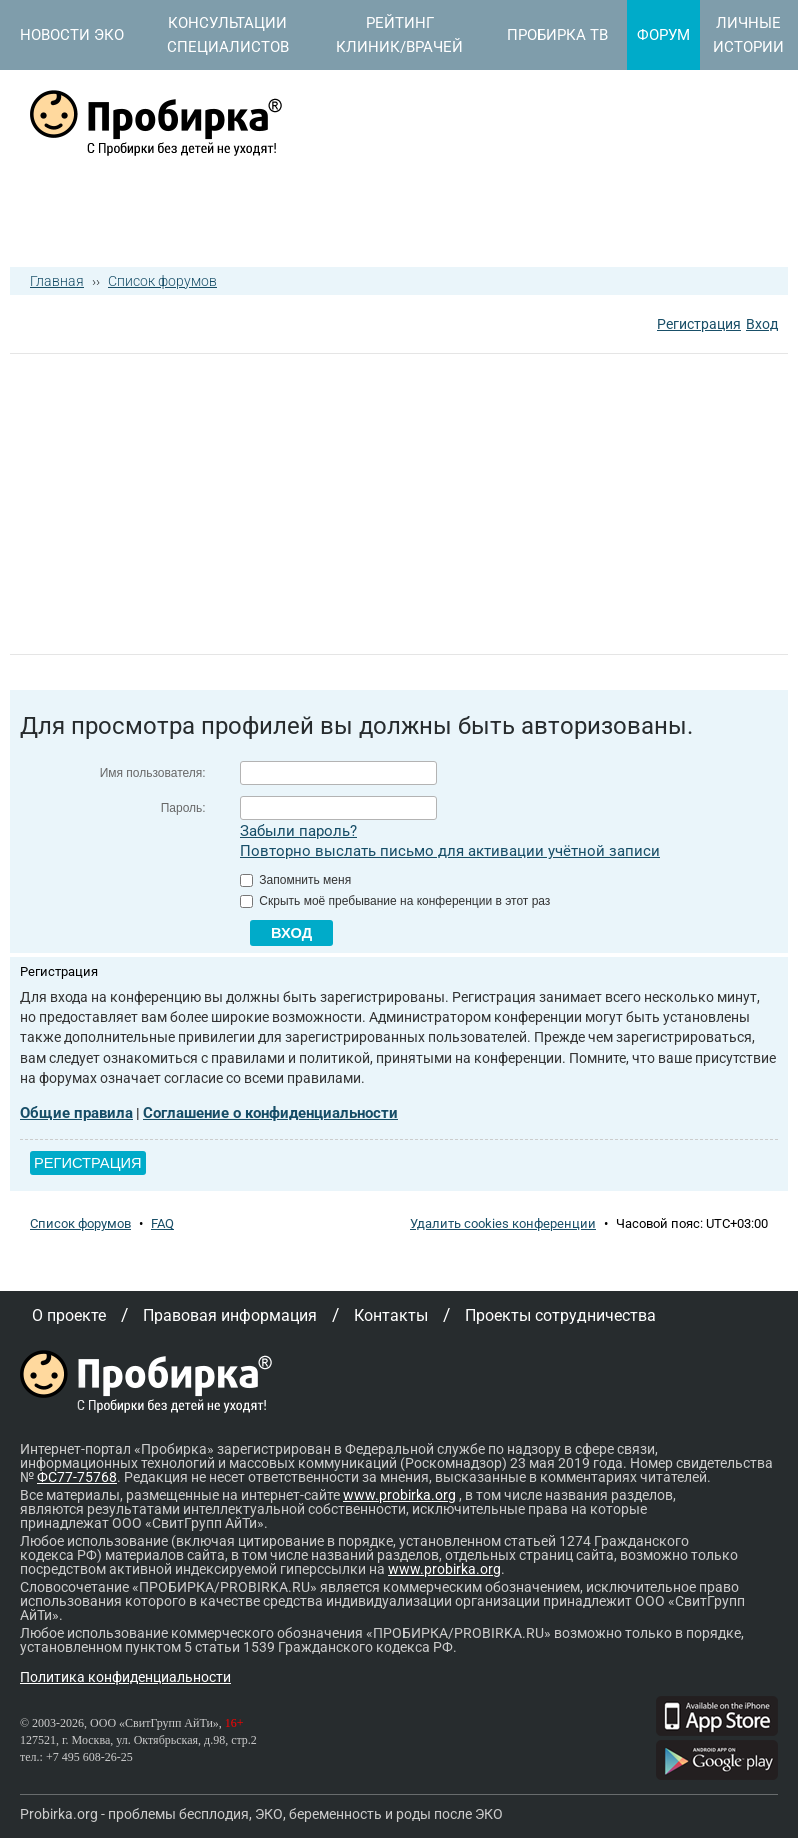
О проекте (69, 1315)
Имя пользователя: (153, 773)
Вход (762, 324)
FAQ (162, 1223)
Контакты (391, 1315)
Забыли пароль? (298, 831)
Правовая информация (230, 1315)
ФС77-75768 (77, 1477)
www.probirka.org (399, 1495)
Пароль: (183, 808)
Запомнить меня (295, 880)
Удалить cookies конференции (503, 1223)
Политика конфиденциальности (125, 1677)
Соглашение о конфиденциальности (270, 1113)
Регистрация (699, 324)
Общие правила (76, 1113)
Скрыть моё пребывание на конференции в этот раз (395, 901)
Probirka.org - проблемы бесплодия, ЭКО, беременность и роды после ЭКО (261, 1814)
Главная (57, 281)
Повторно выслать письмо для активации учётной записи (450, 851)
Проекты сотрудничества (560, 1315)
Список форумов (162, 281)
